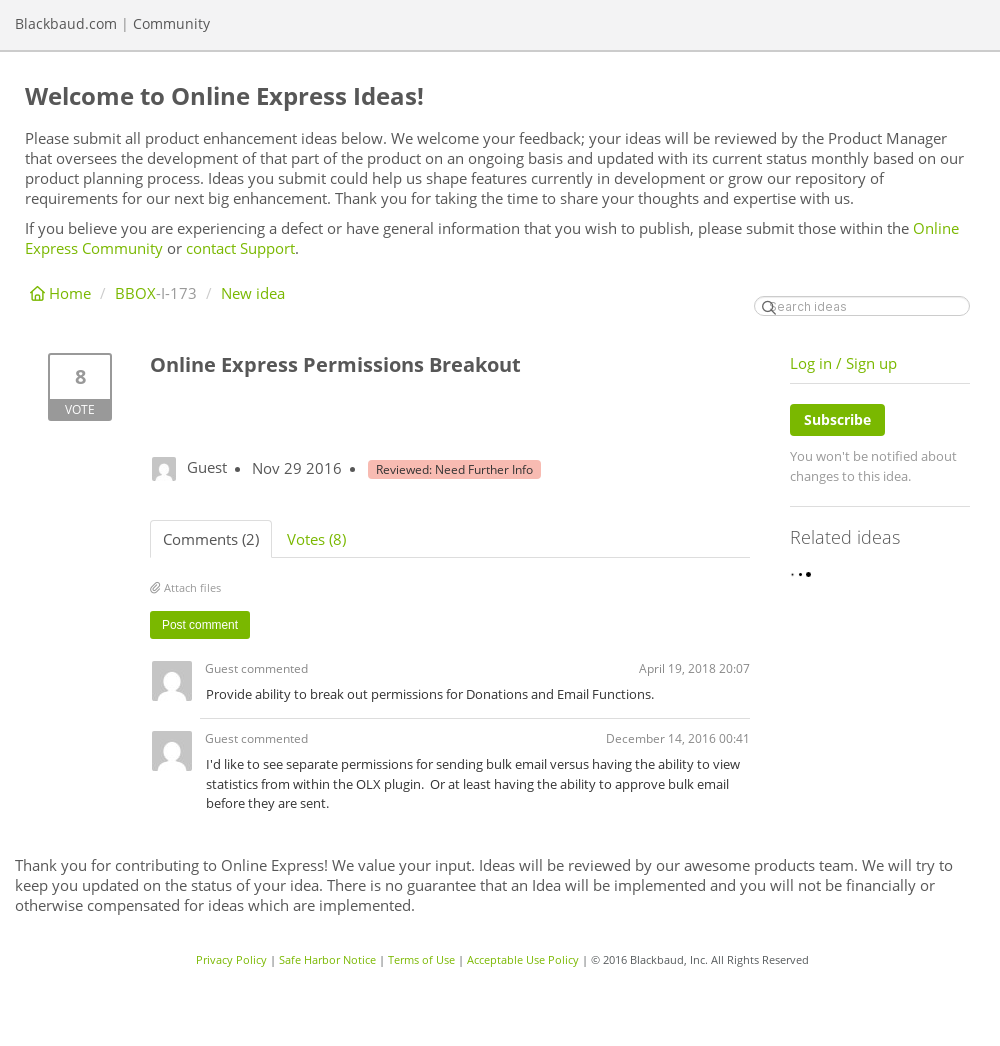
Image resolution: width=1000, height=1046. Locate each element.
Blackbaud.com (66, 23)
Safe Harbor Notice (327, 959)
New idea (253, 293)
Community (171, 23)
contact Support (240, 248)
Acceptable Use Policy (523, 959)
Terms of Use (421, 959)
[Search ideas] (862, 306)
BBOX (135, 293)
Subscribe (837, 419)
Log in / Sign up (843, 363)
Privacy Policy (231, 959)
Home (62, 293)
